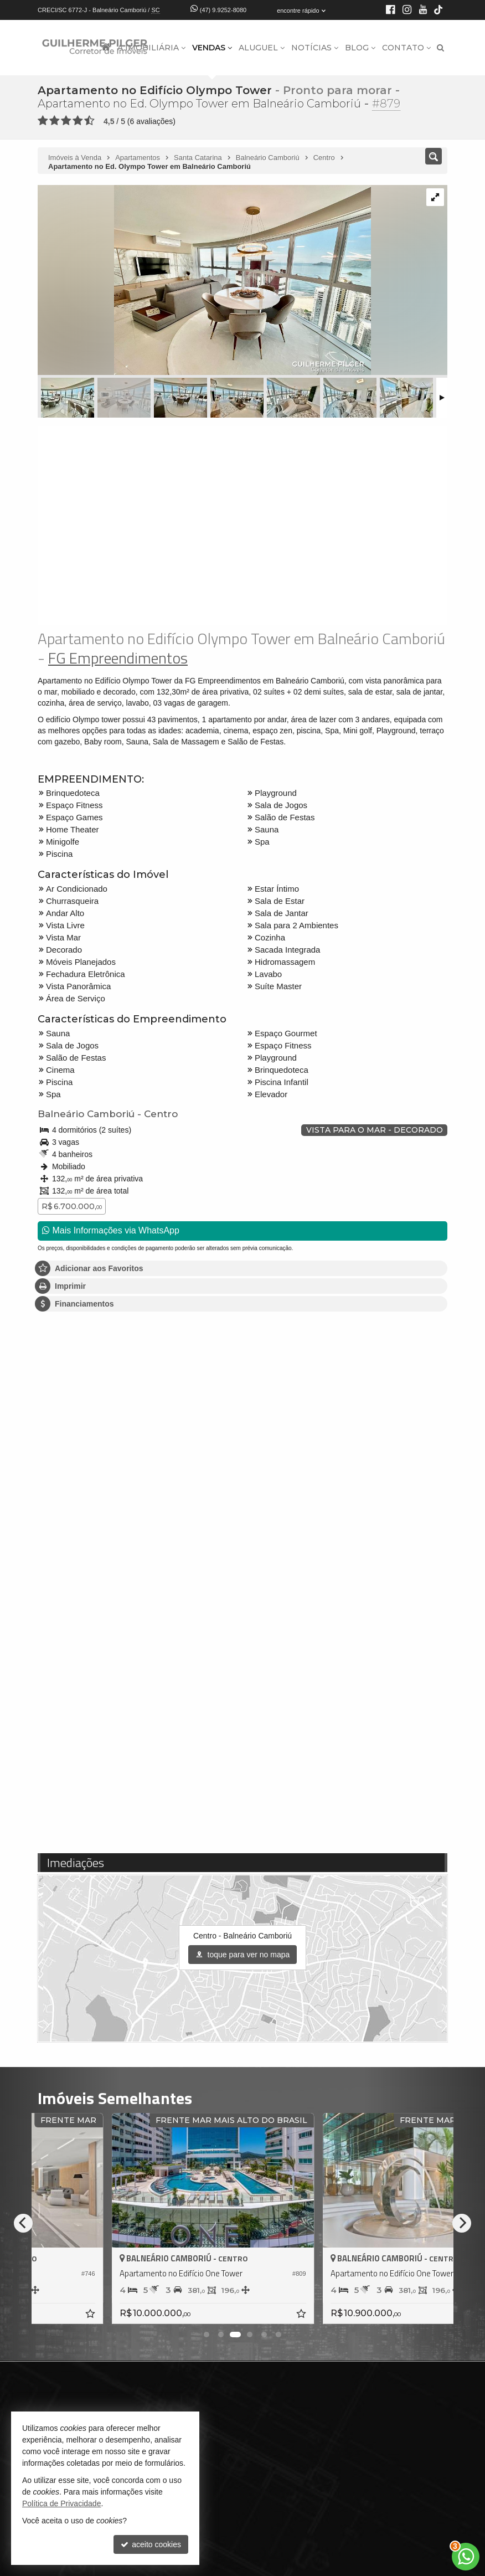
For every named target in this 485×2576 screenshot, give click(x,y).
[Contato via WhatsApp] (465, 2556)
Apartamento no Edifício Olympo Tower (155, 90)
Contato (406, 48)
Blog (360, 48)
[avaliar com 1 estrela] (43, 120)
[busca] (440, 47)
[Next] (461, 2223)
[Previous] (23, 2223)
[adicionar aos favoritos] (175, 2314)
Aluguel (262, 48)
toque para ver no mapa (242, 1954)
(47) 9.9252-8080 (223, 10)
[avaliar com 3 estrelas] (66, 120)
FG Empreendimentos (118, 658)
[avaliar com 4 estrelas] (78, 120)
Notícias (314, 48)
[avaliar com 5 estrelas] (89, 120)
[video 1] (242, 526)
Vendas (212, 48)
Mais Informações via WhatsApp (110, 1230)
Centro (161, 1113)
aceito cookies (151, 2544)
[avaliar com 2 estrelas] (54, 120)
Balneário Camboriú (86, 1113)
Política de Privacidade (61, 2503)
